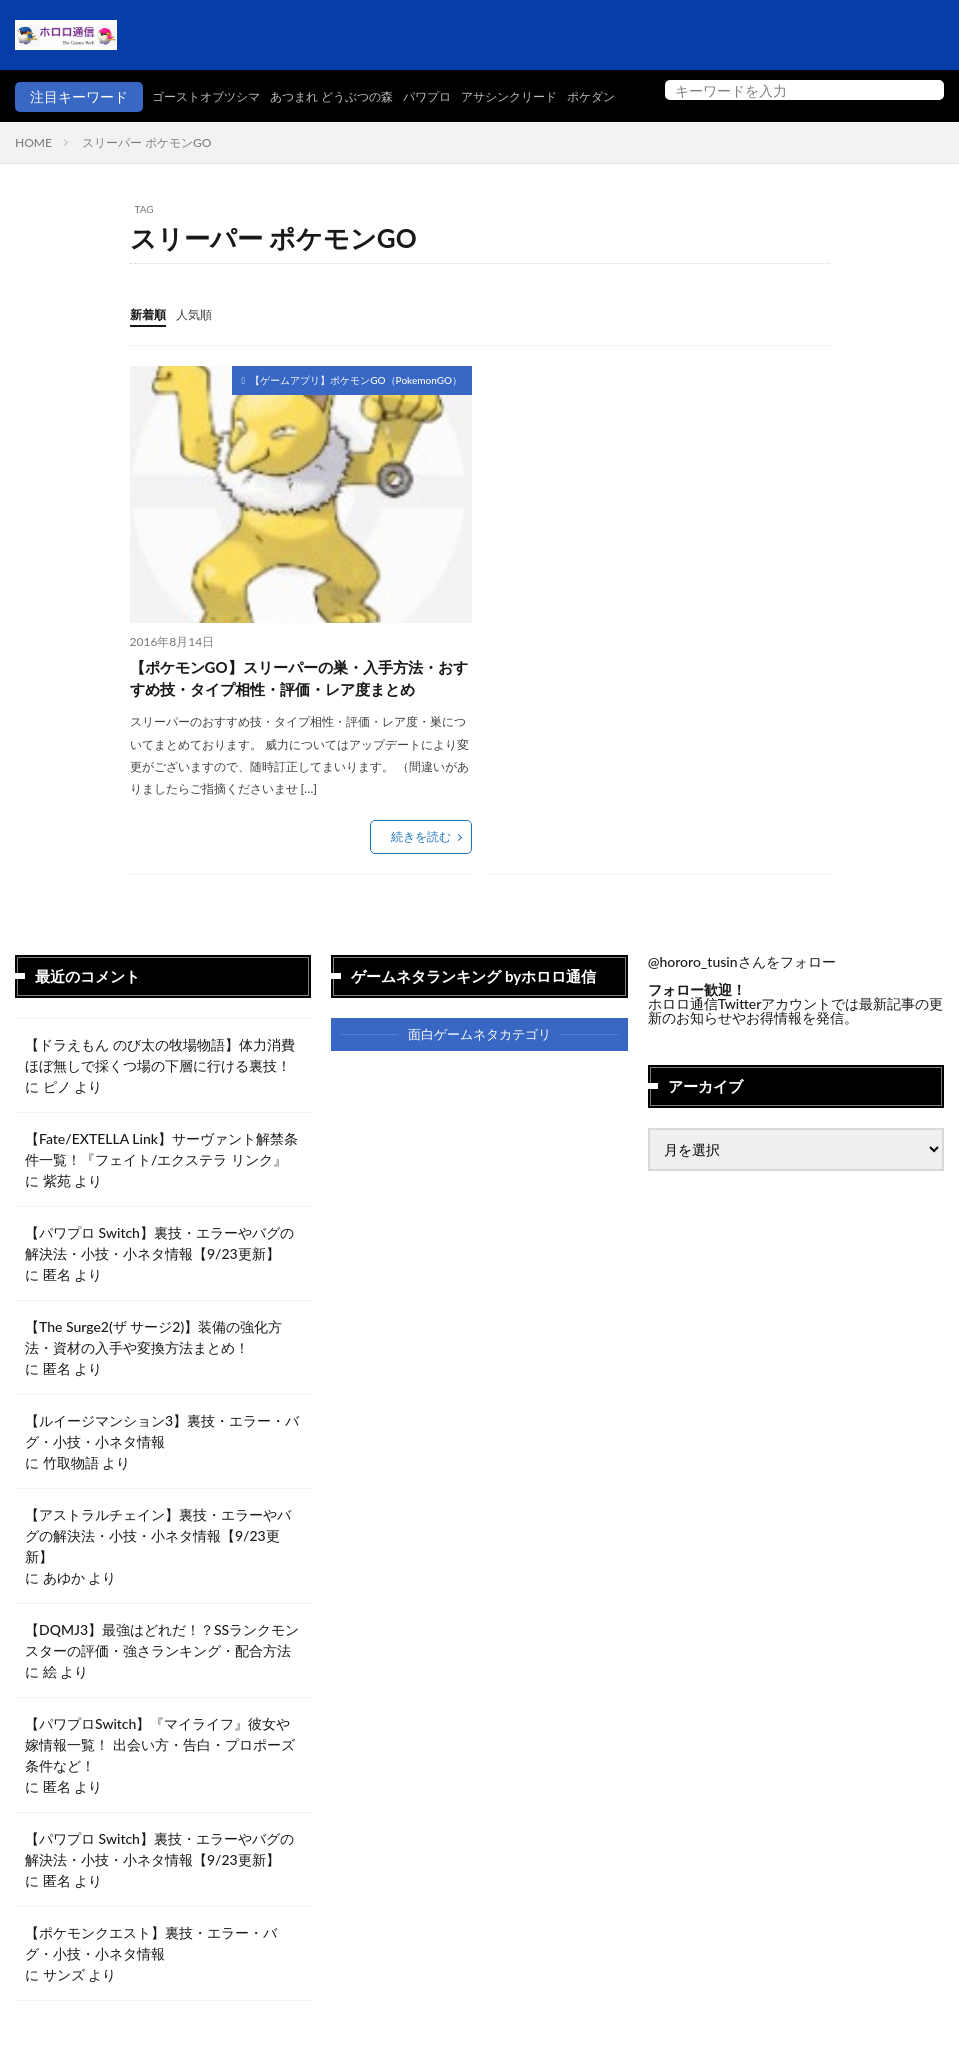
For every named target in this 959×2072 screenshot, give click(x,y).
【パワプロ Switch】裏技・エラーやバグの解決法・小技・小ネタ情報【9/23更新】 (159, 1274)
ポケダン (521, 126)
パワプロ (333, 126)
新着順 (151, 343)
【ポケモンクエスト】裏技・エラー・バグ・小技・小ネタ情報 (151, 1974)
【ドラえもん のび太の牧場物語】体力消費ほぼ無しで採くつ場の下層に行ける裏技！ (160, 1086)
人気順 (203, 343)
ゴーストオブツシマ (78, 126)
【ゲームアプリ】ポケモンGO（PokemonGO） (356, 409)
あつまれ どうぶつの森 (223, 126)
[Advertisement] (655, 535)
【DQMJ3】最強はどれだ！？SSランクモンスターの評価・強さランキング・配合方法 (162, 1671)
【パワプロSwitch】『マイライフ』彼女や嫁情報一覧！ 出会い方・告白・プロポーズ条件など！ (160, 1775)
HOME (33, 172)
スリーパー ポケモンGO (146, 172)
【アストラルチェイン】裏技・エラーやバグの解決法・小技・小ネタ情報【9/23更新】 (158, 1566)
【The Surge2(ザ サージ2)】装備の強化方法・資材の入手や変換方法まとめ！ (153, 1368)
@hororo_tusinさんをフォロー (742, 993)
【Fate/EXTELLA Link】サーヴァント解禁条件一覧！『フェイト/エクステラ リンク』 (161, 1180)
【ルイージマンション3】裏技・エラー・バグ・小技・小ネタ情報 (162, 1462)
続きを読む (421, 868)
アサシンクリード (427, 126)
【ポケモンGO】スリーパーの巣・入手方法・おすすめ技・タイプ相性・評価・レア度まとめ (298, 708)
